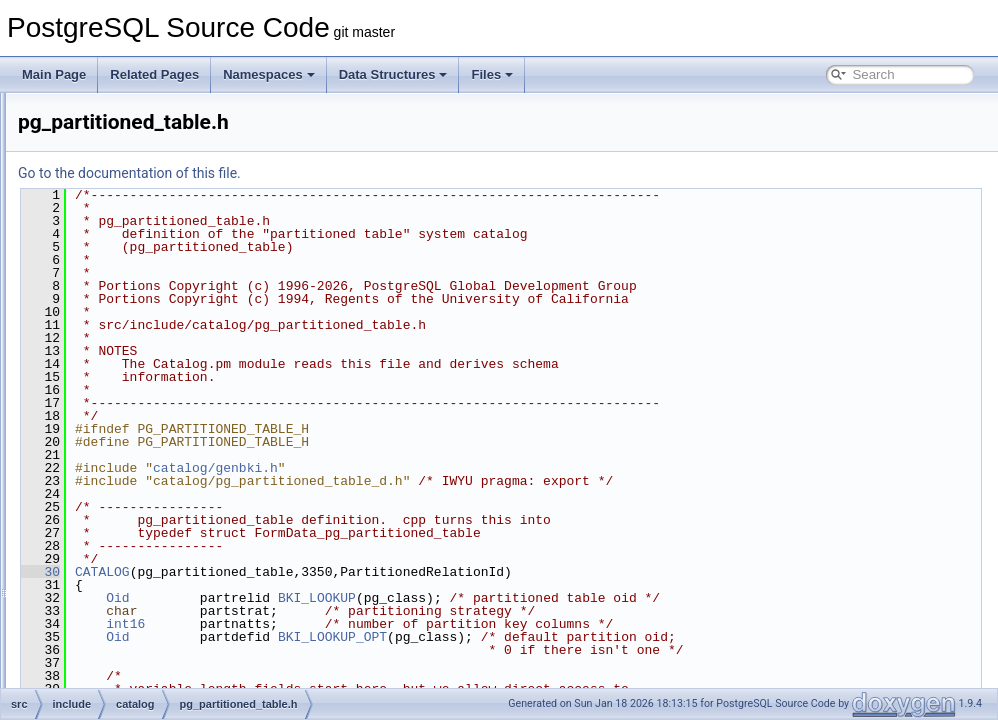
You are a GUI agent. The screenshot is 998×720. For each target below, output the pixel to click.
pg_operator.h (151, 334)
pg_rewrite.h (147, 576)
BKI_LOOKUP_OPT (582, 637)
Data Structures (393, 74)
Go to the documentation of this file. (379, 173)
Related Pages (154, 74)
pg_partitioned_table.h (173, 400)
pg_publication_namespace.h (192, 488)
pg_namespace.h (160, 290)
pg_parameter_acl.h (167, 378)
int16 (375, 624)
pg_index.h (143, 158)
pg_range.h (144, 532)
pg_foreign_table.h (163, 136)
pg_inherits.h (148, 180)
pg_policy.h (144, 422)
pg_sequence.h (155, 620)
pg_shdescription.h (164, 664)
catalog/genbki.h (465, 468)
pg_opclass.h (149, 312)
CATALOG (352, 572)
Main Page (54, 74)
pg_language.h (153, 224)
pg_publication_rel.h (167, 510)
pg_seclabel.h (151, 598)
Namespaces (269, 74)
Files (492, 74)
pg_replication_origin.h (174, 554)
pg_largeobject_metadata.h (186, 268)
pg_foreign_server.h (167, 114)
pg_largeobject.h (158, 246)
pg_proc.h (140, 444)
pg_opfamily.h (151, 356)
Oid (367, 598)
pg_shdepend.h (155, 642)
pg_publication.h (157, 466)
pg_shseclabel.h (157, 686)
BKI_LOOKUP (567, 598)
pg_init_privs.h (152, 202)
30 (290, 572)
